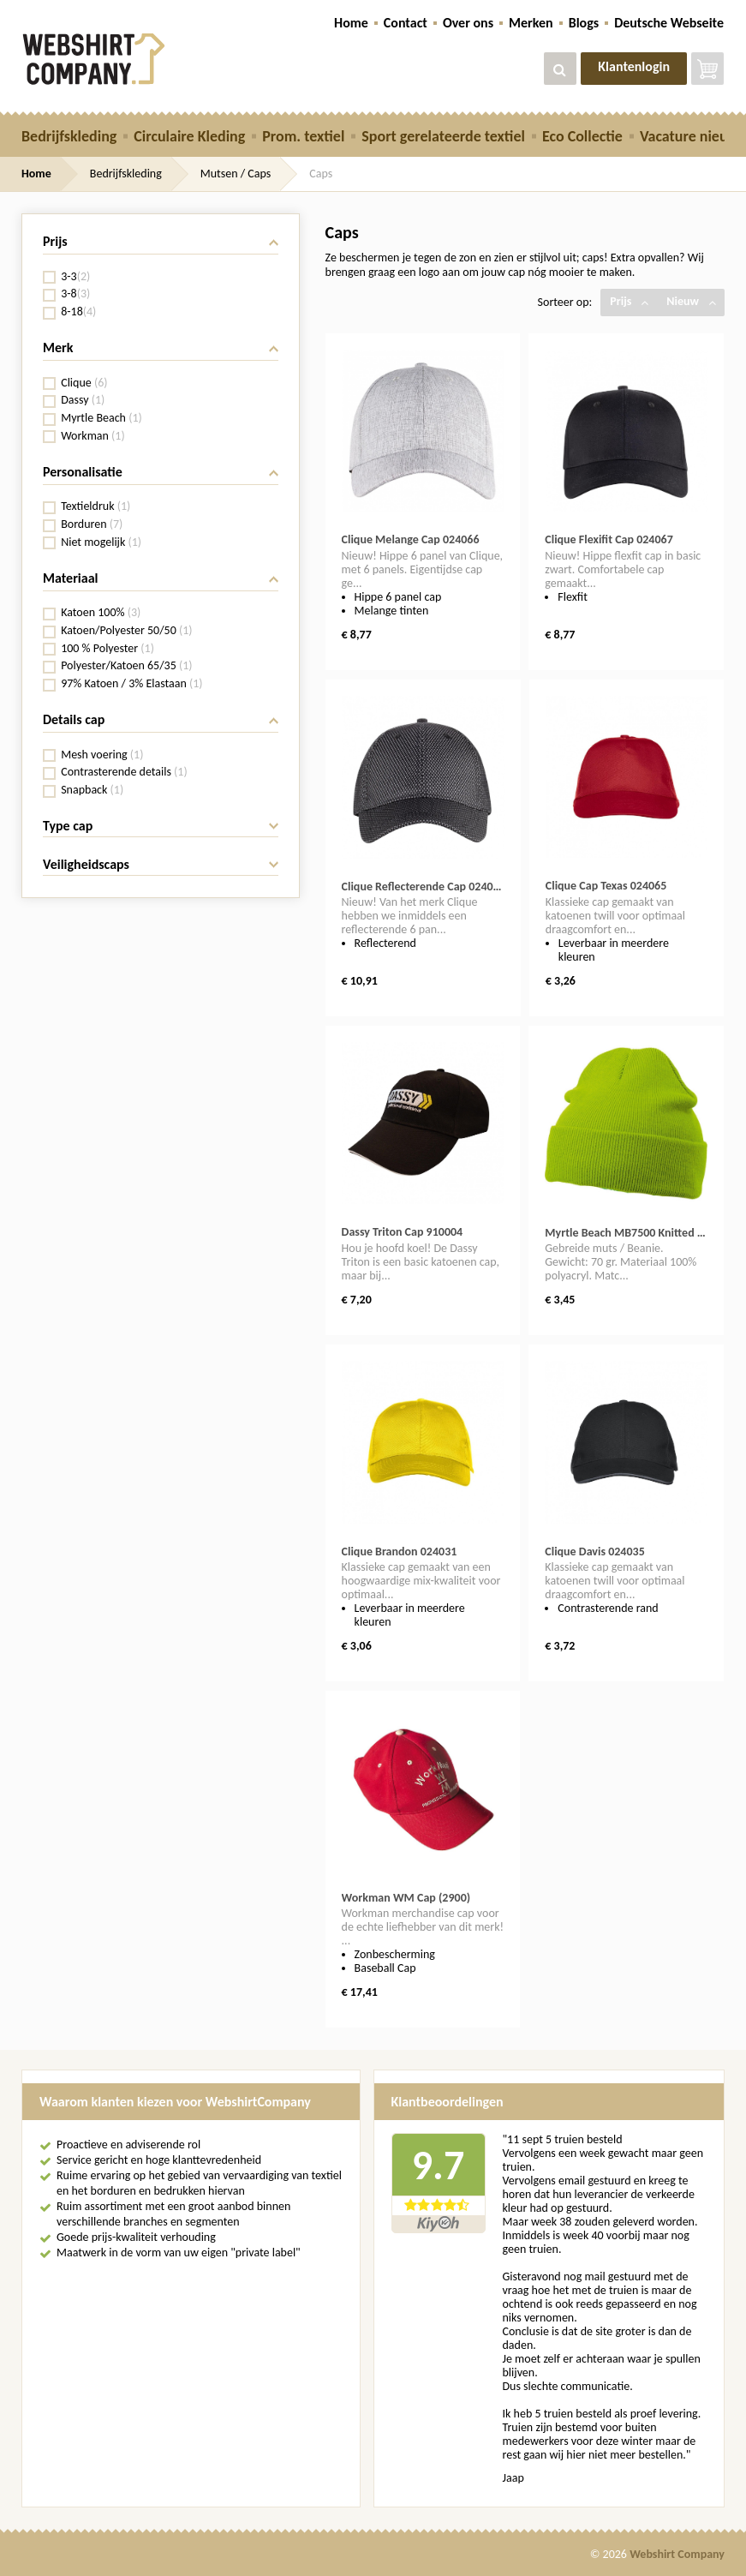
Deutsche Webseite (669, 23)
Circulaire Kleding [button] (189, 136)
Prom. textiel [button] (303, 136)
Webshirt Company (677, 2554)
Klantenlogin (634, 66)
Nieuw (691, 301)
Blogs (584, 23)
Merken (531, 23)
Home (351, 23)
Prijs (629, 301)
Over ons (468, 23)
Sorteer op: (565, 302)
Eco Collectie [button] (582, 136)
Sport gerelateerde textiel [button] (443, 136)
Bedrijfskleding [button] (68, 136)
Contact (405, 23)
